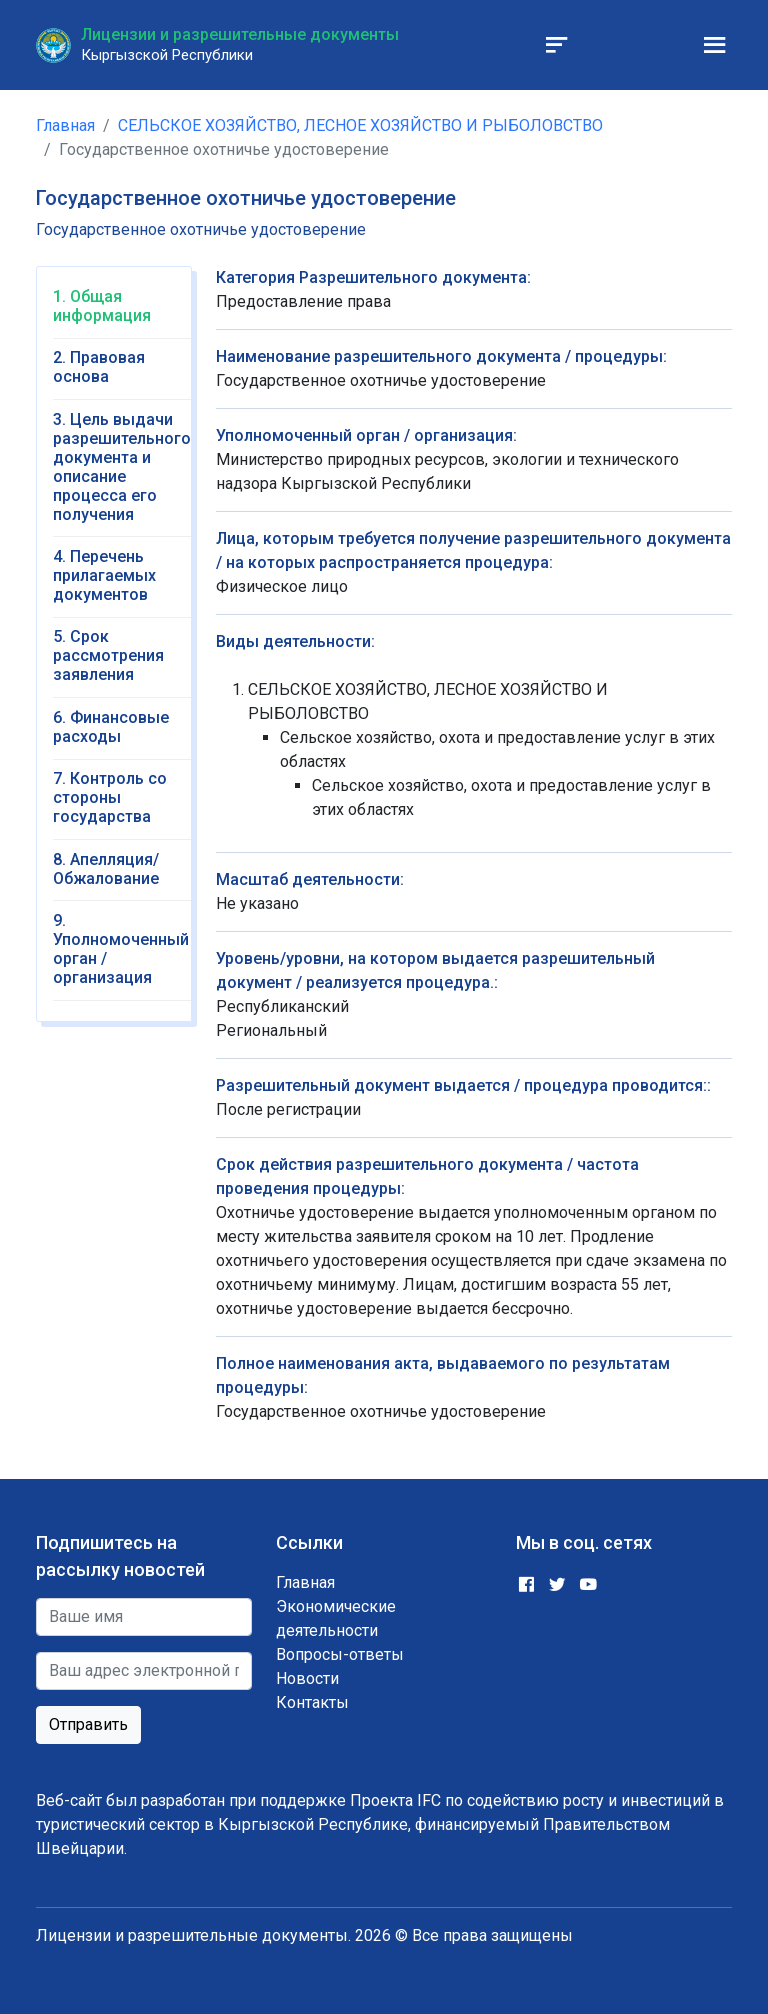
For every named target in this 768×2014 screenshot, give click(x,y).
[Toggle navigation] (557, 45)
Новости (307, 1678)
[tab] (122, 313)
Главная (65, 125)
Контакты (312, 1702)
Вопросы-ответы (340, 1654)
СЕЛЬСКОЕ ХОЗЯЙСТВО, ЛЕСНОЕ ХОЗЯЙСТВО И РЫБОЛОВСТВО (360, 125)
